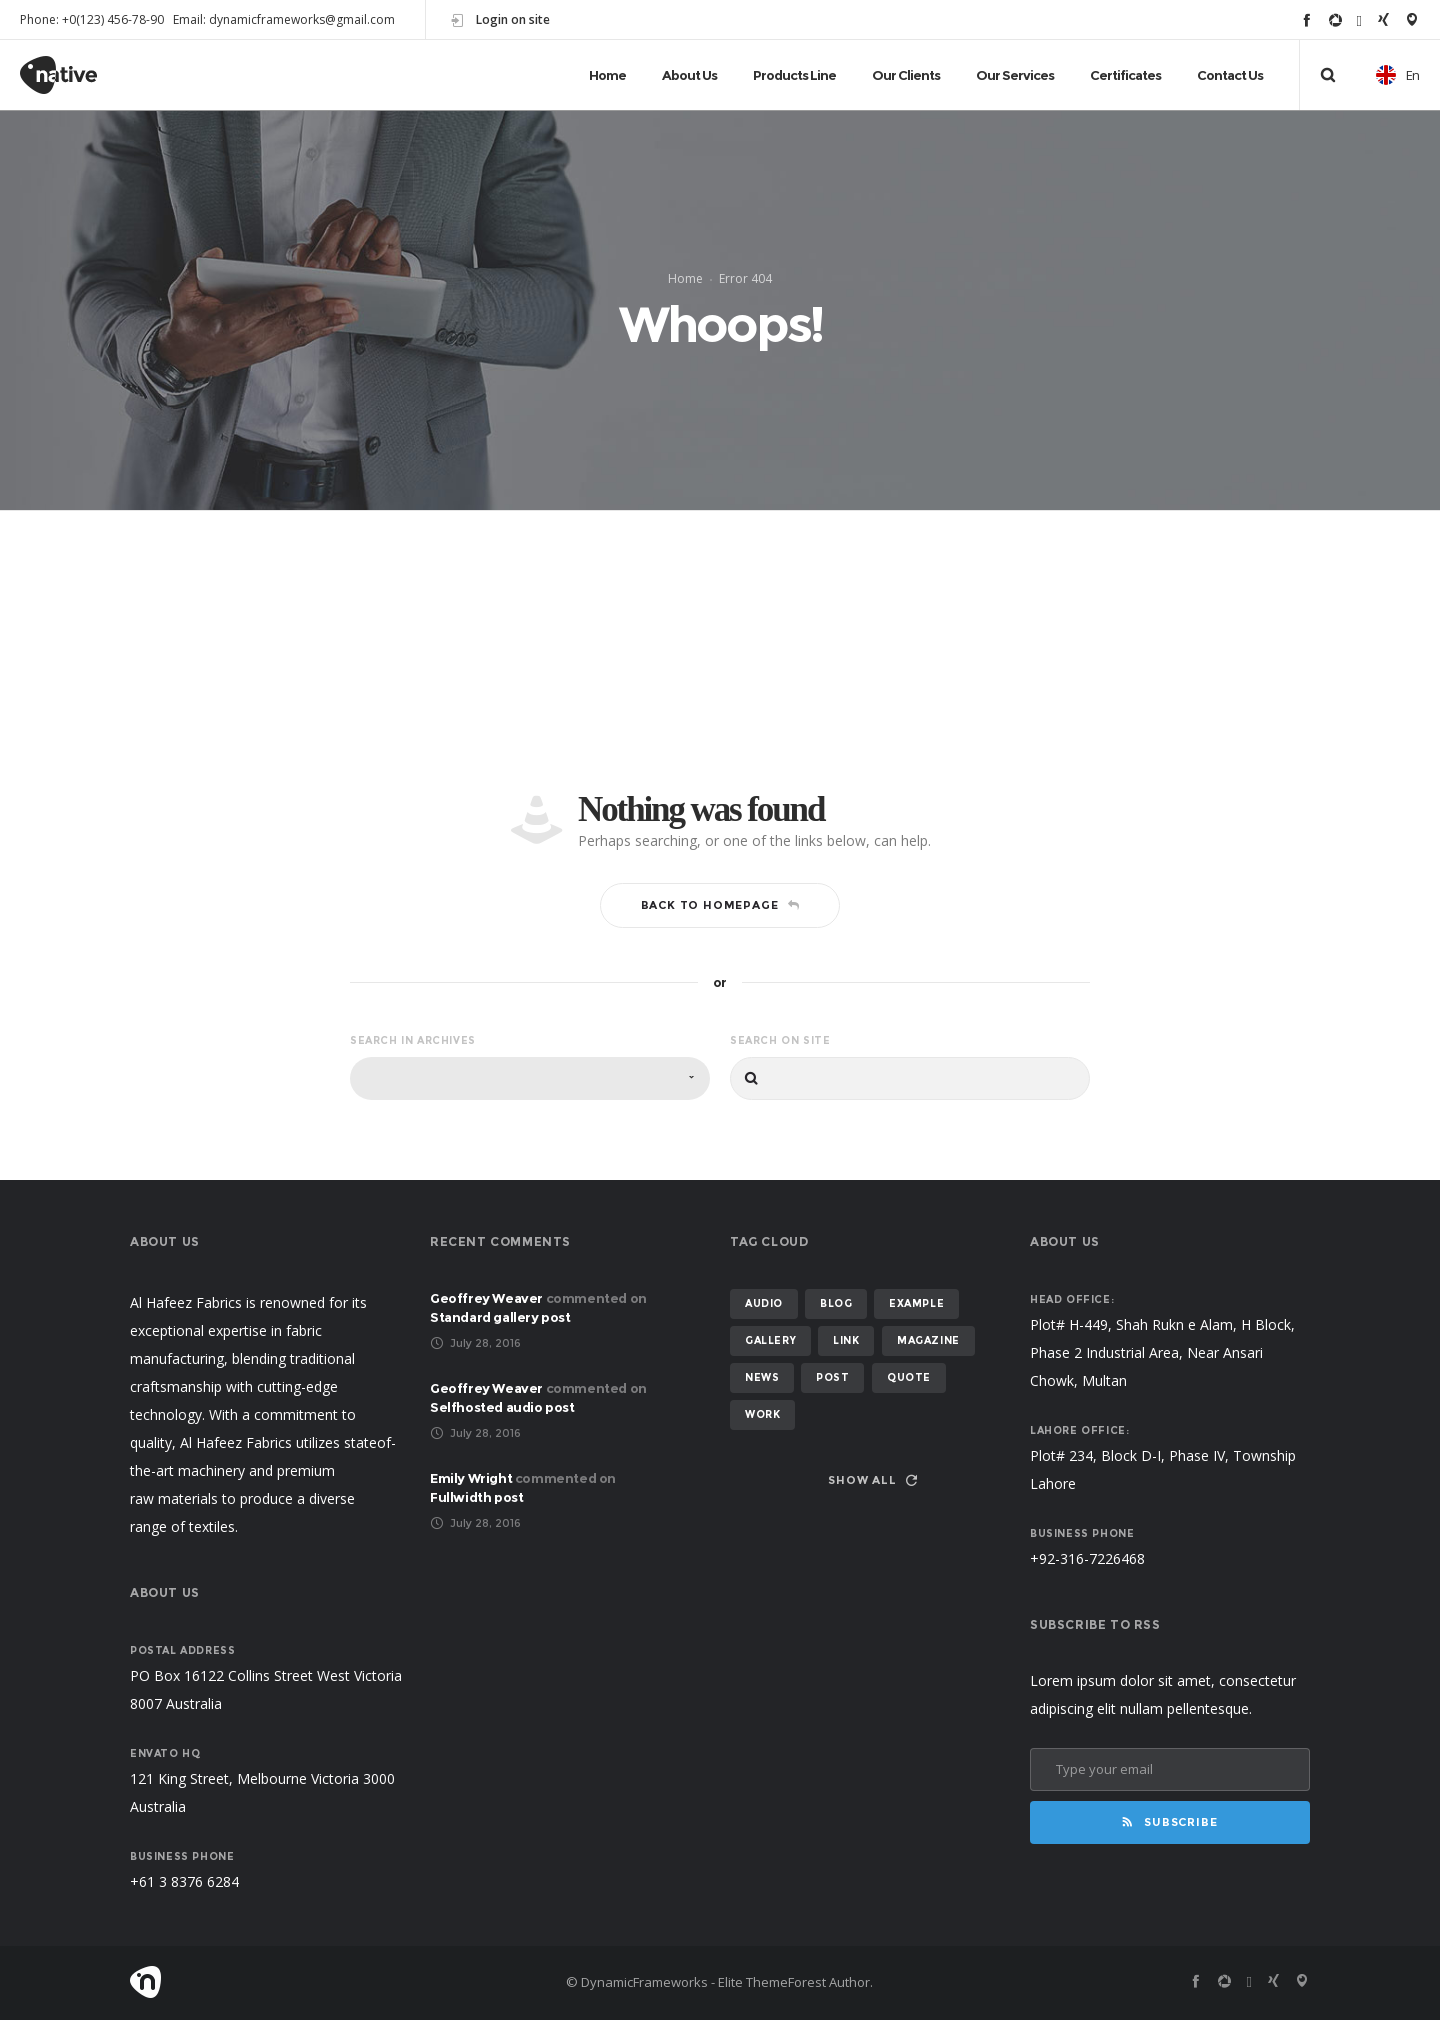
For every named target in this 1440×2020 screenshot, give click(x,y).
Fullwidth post (476, 1497)
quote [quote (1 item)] (909, 1377)
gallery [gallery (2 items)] (770, 1340)
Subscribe (1169, 1822)
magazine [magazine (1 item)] (928, 1340)
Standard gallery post (500, 1317)
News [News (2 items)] (762, 1377)
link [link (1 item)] (846, 1340)
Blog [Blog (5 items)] (836, 1303)
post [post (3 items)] (832, 1377)
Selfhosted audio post (502, 1407)
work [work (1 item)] (762, 1414)
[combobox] (530, 1078)
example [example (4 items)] (916, 1303)
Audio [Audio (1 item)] (764, 1303)
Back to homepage (720, 905)
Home (685, 278)
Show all (872, 1480)
